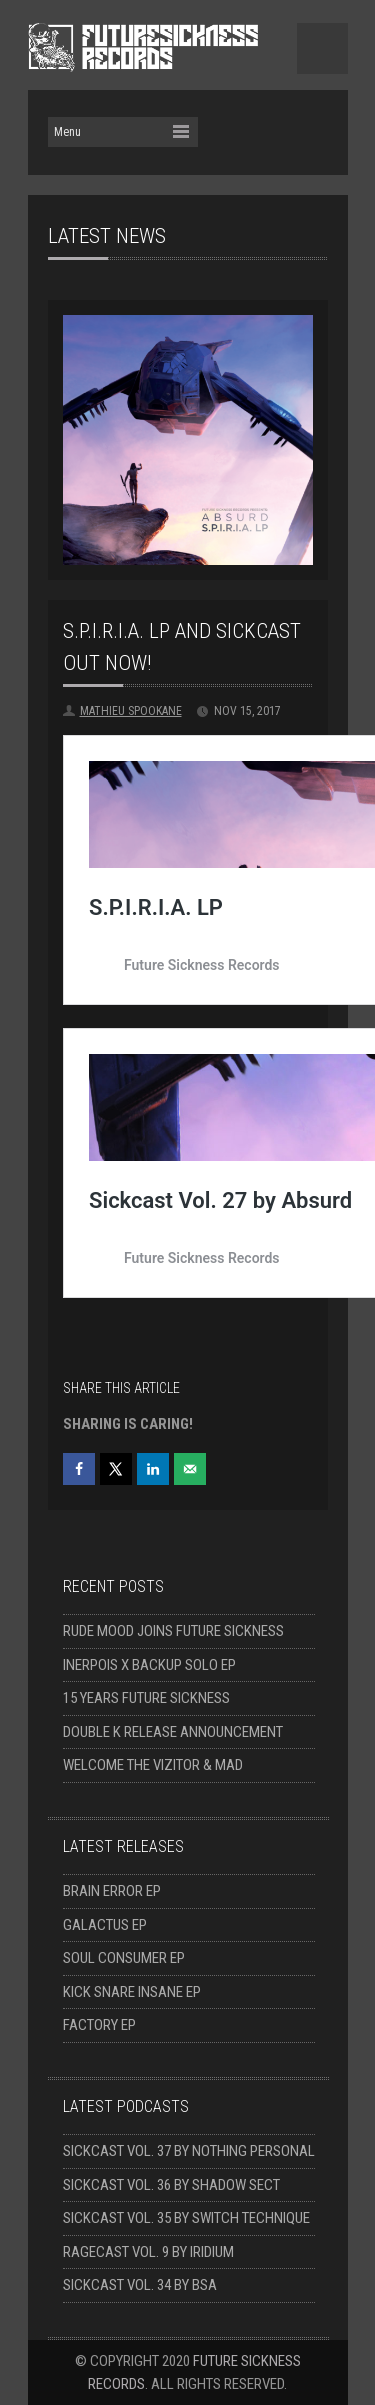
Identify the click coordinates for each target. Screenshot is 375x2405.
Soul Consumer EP (124, 1958)
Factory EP (99, 2025)
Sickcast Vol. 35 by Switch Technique (186, 2218)
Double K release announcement (173, 1732)
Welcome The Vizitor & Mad (153, 1765)
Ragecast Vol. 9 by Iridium (148, 2252)
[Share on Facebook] (79, 1469)
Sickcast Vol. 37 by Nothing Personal (189, 2151)
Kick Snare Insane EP (132, 1992)
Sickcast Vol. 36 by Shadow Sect (171, 2185)
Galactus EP (105, 1925)
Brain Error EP (112, 1891)
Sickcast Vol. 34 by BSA (140, 2285)
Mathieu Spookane (131, 711)
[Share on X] (116, 1469)
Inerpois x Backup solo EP (149, 1665)
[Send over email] (190, 1469)
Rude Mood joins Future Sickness (173, 1631)
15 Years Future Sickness (146, 1698)
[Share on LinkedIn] (153, 1469)
